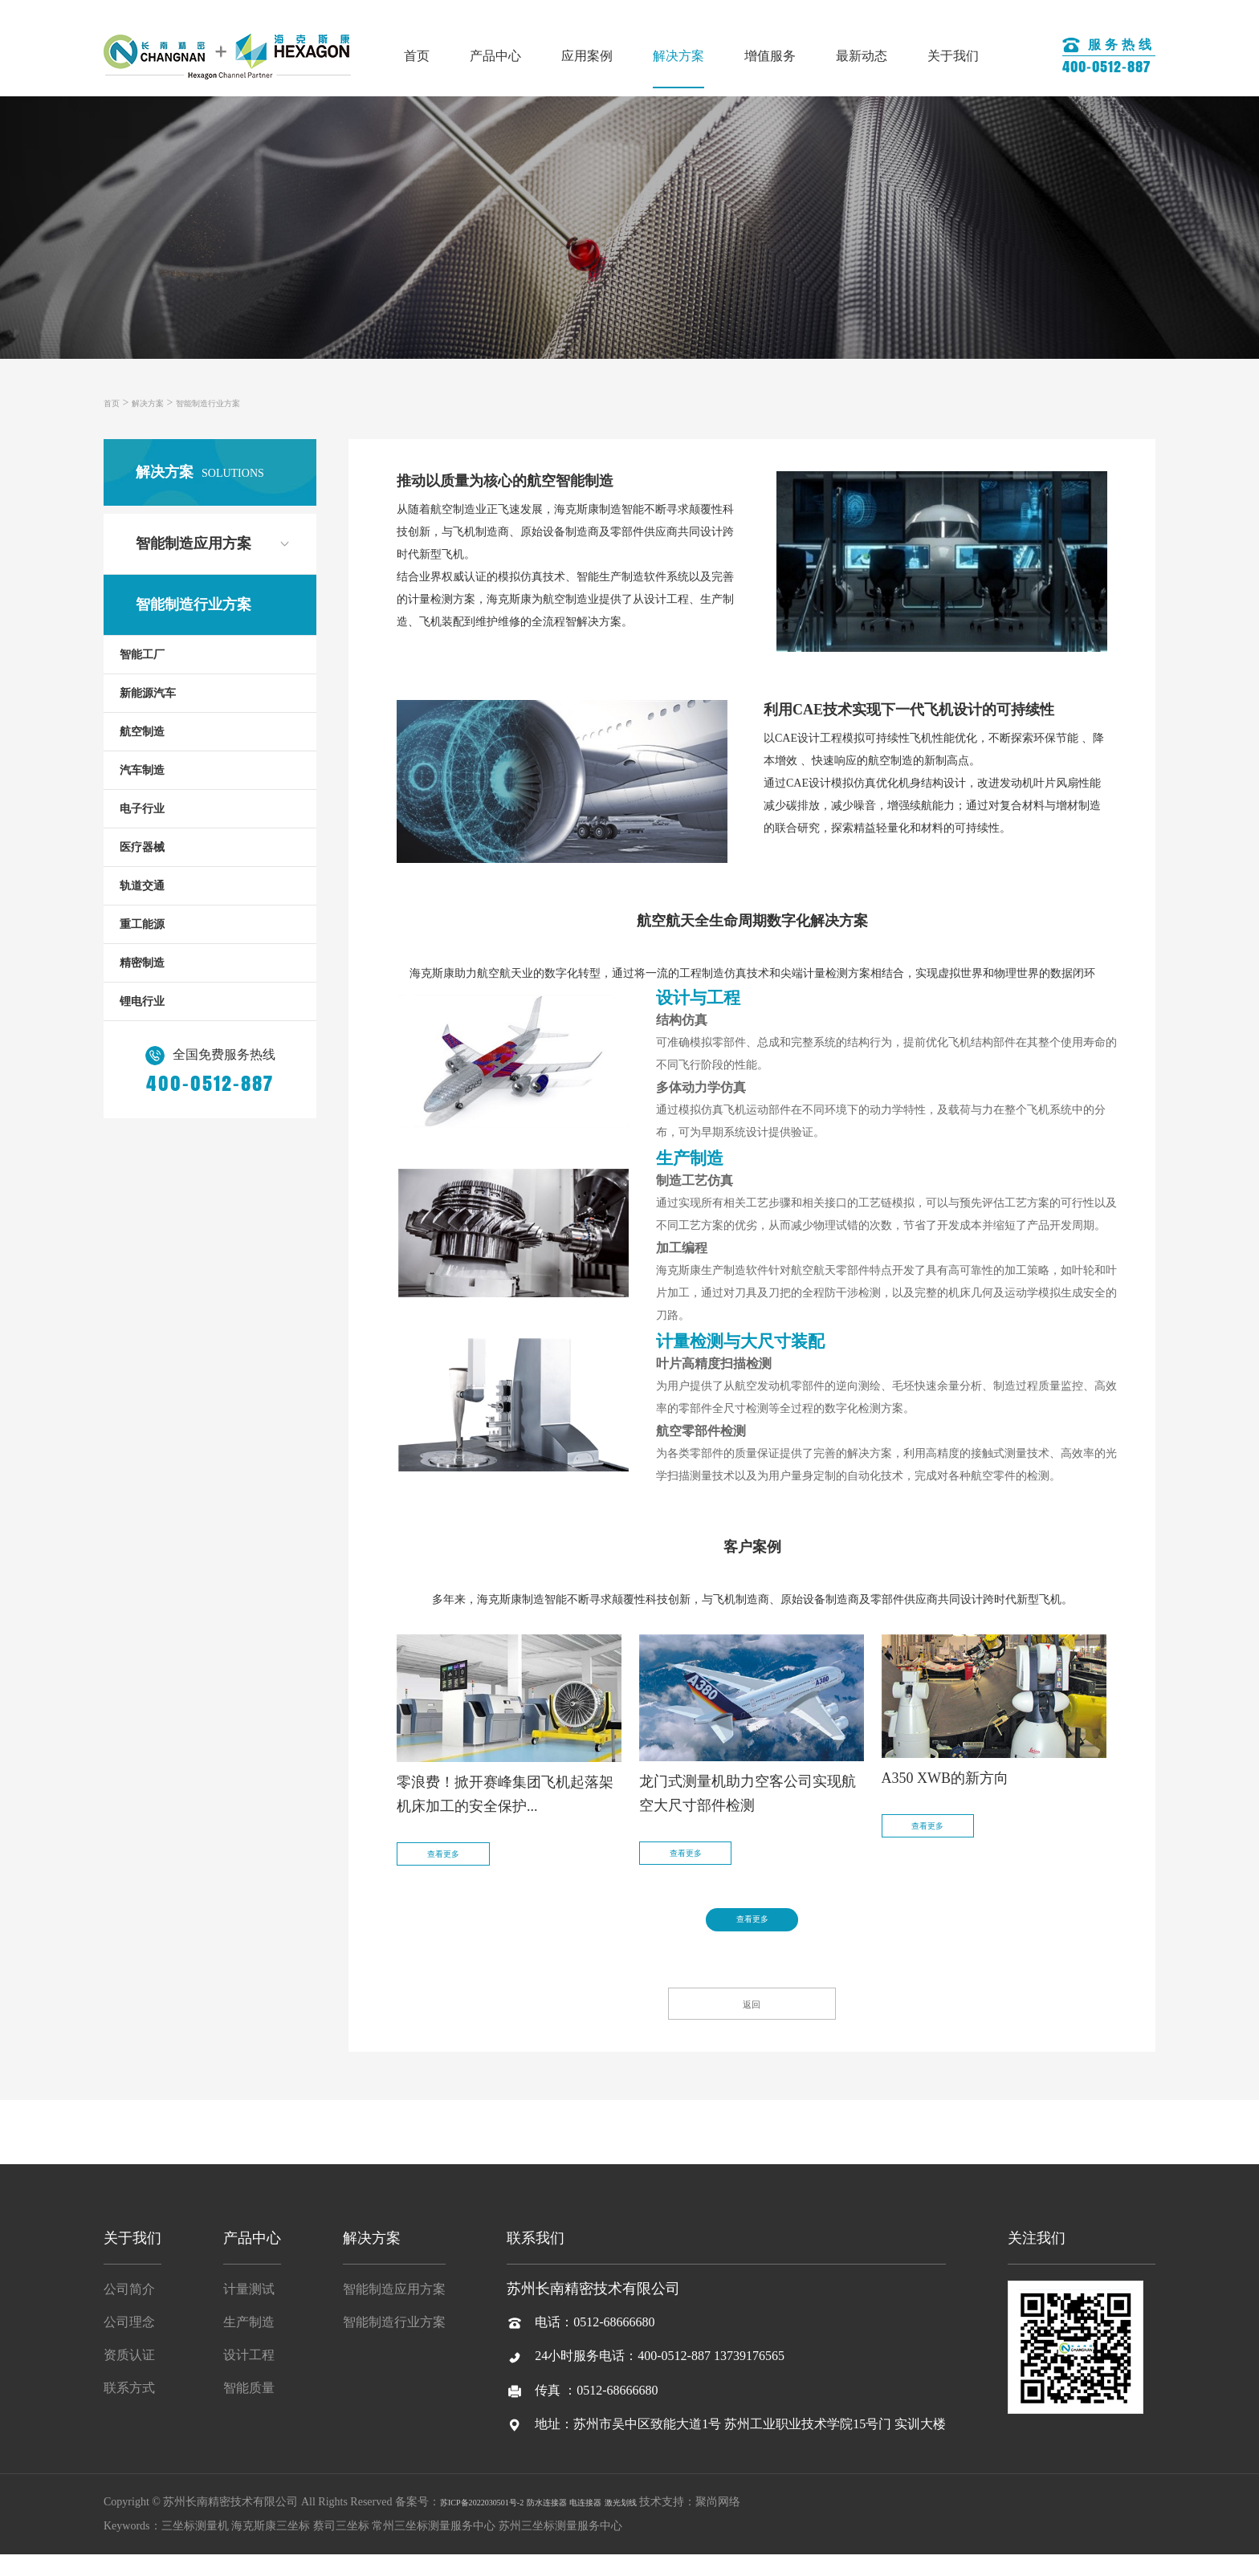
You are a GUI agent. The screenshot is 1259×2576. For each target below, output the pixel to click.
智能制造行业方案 (240, 403)
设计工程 (249, 2376)
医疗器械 (142, 847)
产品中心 (495, 56)
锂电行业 (142, 1001)
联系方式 (129, 2409)
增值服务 (770, 56)
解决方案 (678, 56)
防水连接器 (588, 2523)
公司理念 (129, 2343)
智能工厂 (142, 655)
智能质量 (249, 2409)
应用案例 (587, 56)
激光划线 (688, 2523)
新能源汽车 (148, 693)
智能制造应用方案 (193, 543)
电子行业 (142, 809)
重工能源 (142, 924)
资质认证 (129, 2376)
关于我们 (953, 56)
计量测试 (249, 2311)
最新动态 (861, 56)
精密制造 (142, 963)
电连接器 (640, 2523)
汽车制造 (142, 770)
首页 (417, 56)
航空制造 (142, 732)
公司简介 (129, 2311)
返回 (752, 2019)
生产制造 (249, 2343)
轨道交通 (142, 886)
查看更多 (461, 1865)
